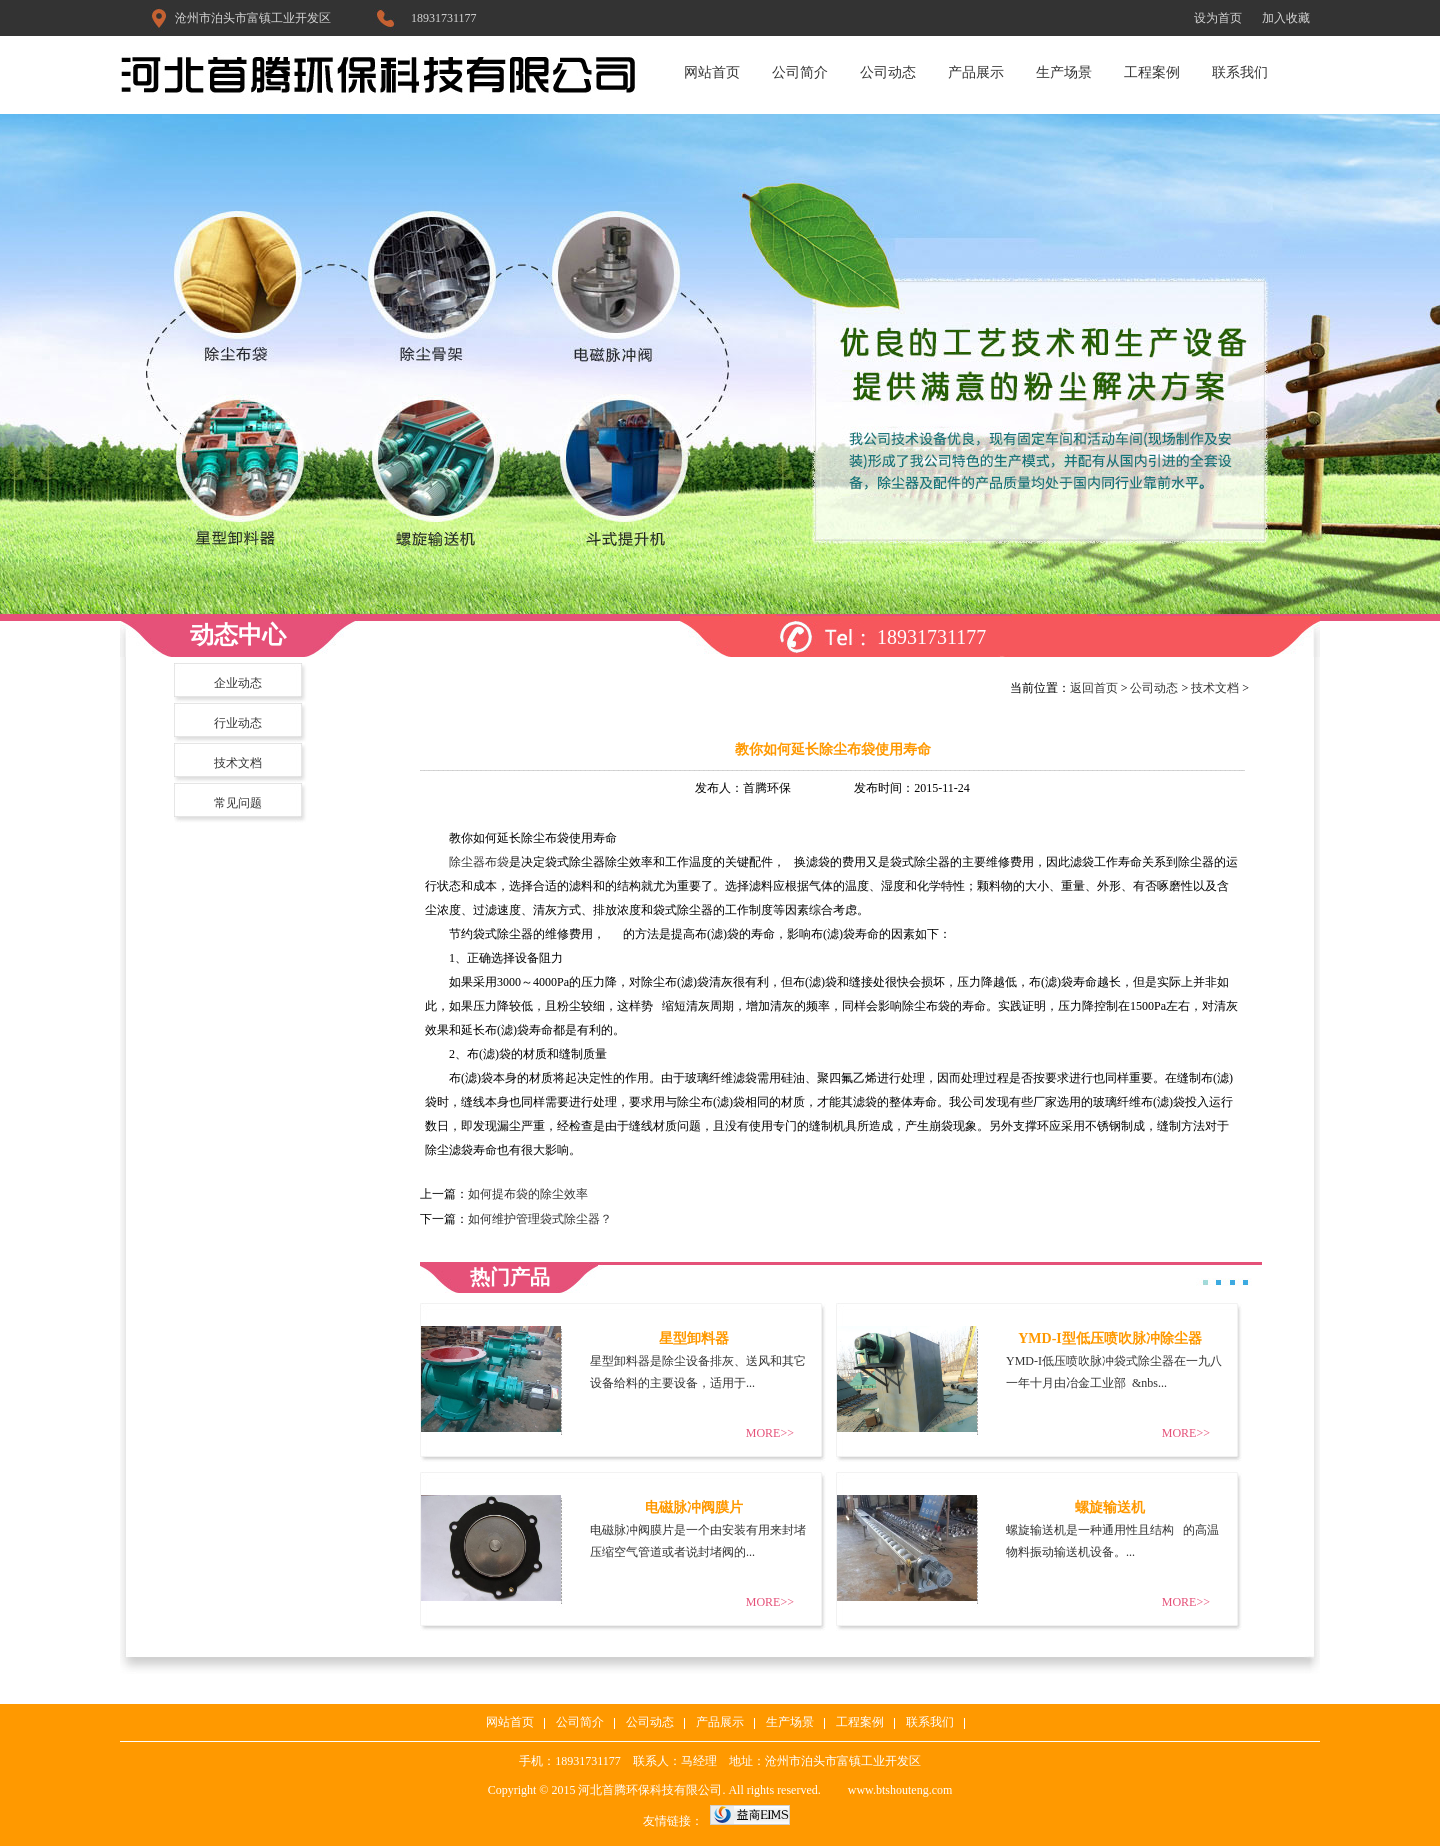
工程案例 (1152, 72)
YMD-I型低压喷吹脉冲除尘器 (1110, 1338)
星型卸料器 (694, 1338)
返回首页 (1094, 688)
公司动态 (888, 72)
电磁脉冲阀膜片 (694, 1507)
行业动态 (238, 723)
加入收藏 (1286, 18)
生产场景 (1064, 72)
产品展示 (976, 72)
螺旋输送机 (1110, 1507)
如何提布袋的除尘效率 (528, 1194)
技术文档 (238, 763)
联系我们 (1240, 72)
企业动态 (238, 683)
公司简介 (800, 72)
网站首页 (712, 72)
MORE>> (770, 1433)
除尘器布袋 (479, 862)
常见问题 (238, 803)
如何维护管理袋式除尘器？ (540, 1219)
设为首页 (1218, 18)
